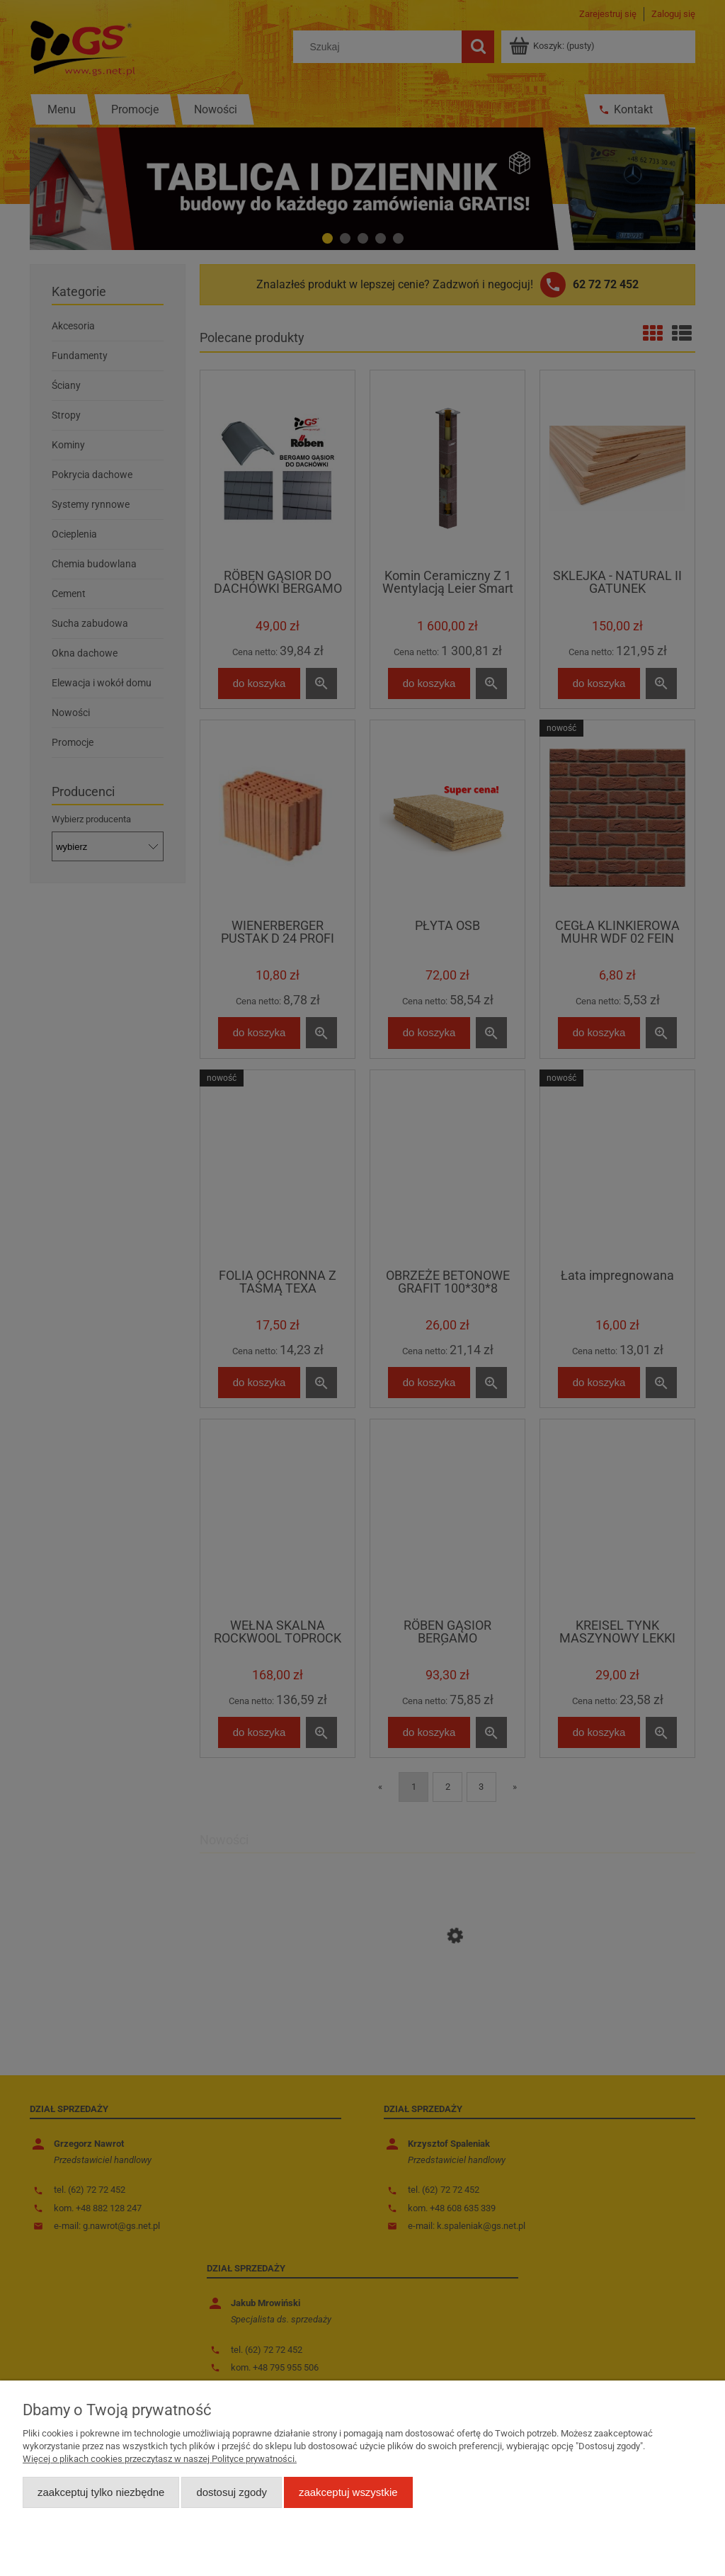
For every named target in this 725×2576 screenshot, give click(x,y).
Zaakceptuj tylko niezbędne (101, 2492)
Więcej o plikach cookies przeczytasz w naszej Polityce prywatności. (160, 2458)
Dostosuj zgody (231, 2492)
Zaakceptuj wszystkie (348, 2492)
